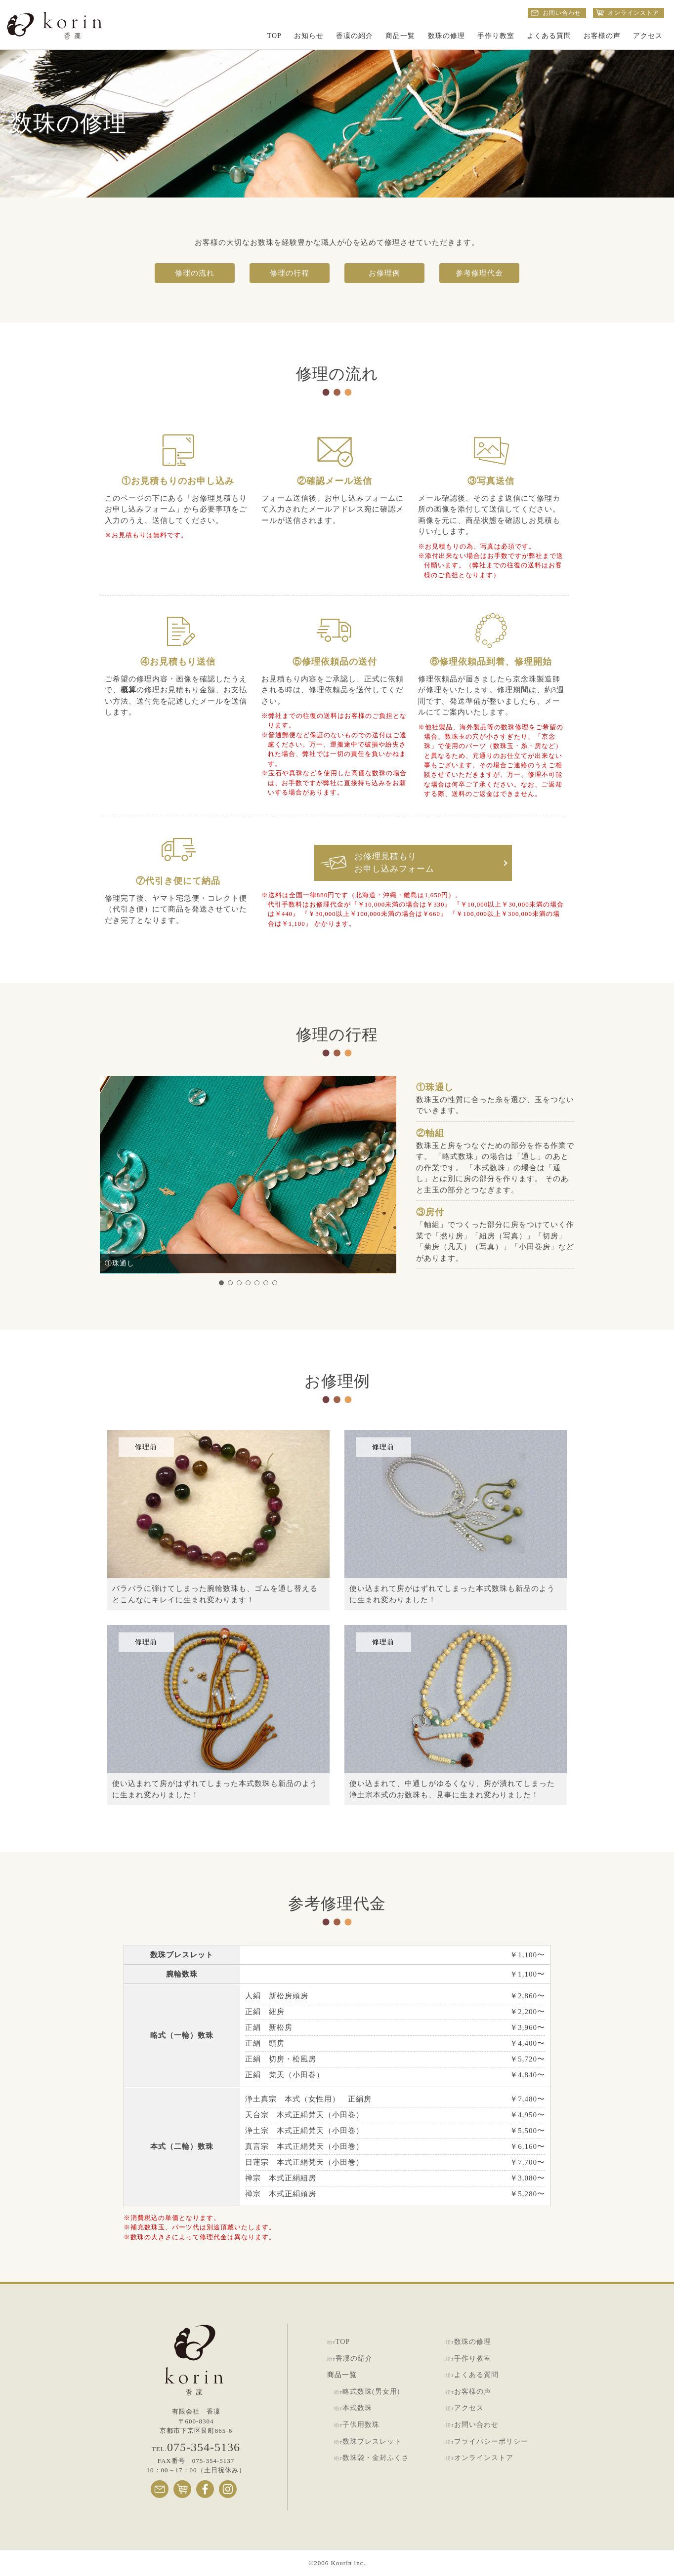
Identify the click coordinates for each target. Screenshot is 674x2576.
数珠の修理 (446, 36)
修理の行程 (289, 273)
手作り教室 (495, 36)
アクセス (648, 36)
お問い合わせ (476, 2424)
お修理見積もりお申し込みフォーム (394, 863)
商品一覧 (400, 36)
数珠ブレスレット (372, 2441)
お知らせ (309, 36)
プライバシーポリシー (491, 2441)
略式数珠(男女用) (371, 2391)
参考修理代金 (479, 273)
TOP (274, 36)
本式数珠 (357, 2408)
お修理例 (384, 273)
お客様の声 (602, 36)
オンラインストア (483, 2457)
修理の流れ (194, 273)
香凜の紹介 (354, 36)
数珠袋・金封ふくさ (375, 2457)
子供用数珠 (360, 2424)
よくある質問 (549, 36)
